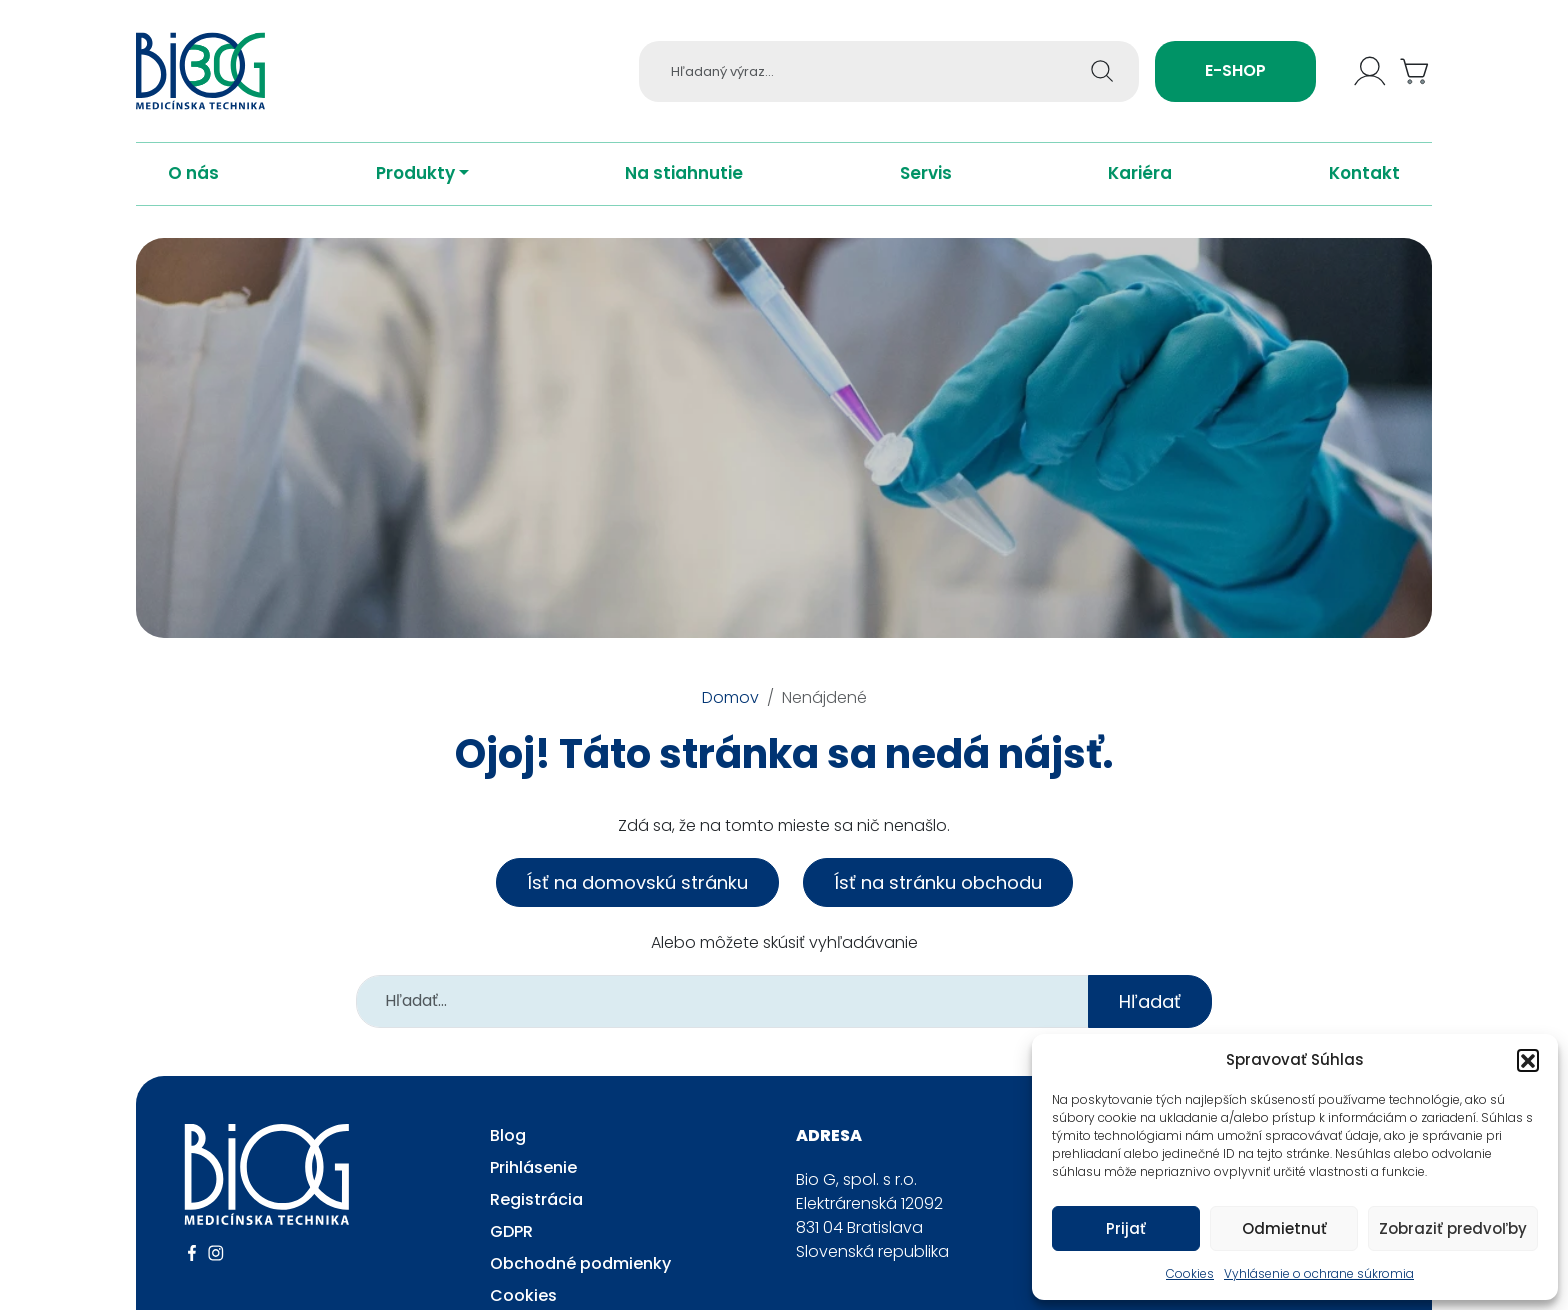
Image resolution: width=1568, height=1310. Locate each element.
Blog (508, 1153)
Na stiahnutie (684, 192)
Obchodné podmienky (580, 1281)
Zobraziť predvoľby (1453, 1228)
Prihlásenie (533, 1185)
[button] (1528, 1060)
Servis (926, 192)
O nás (193, 192)
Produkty (415, 192)
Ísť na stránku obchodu (938, 900)
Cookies (1190, 1273)
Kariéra (1140, 192)
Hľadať (1150, 1019)
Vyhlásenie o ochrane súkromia (1319, 1273)
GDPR (511, 1249)
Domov (730, 715)
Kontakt (1364, 192)
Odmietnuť (1284, 1228)
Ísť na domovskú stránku (637, 900)
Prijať (1126, 1228)
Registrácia (536, 1217)
